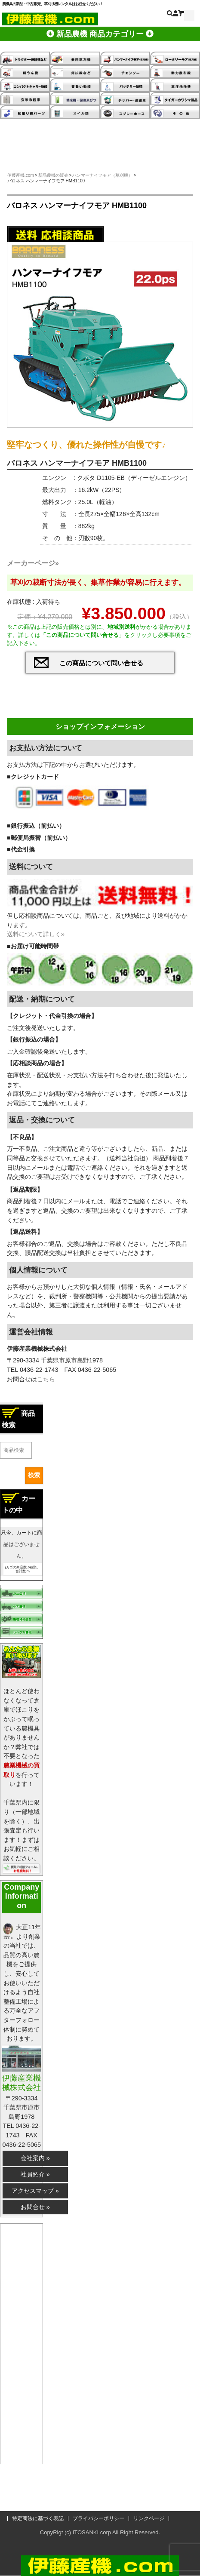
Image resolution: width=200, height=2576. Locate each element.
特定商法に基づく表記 (38, 2518)
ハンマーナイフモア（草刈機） (102, 175)
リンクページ (148, 2518)
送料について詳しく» (36, 934)
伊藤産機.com (20, 175)
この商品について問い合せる (101, 663)
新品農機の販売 (53, 175)
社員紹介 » (35, 2174)
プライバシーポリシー (98, 2518)
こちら (46, 1379)
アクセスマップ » (35, 2190)
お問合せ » (35, 2207)
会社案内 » (35, 2158)
